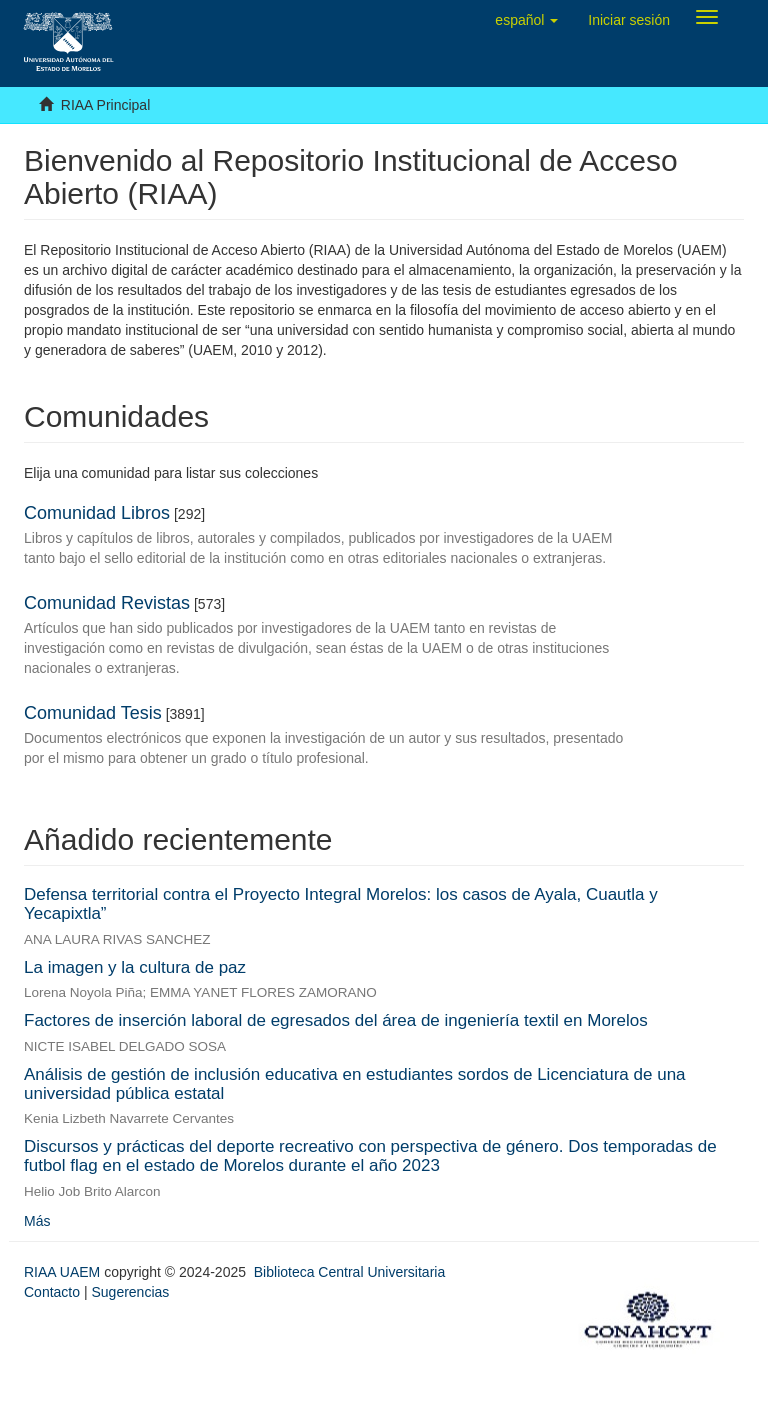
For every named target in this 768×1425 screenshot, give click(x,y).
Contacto (52, 1292)
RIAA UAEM (64, 1272)
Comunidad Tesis (93, 713)
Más (37, 1221)
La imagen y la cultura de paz (135, 967)
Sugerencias (130, 1292)
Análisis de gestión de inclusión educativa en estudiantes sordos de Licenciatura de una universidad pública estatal (355, 1084)
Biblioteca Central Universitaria (349, 1272)
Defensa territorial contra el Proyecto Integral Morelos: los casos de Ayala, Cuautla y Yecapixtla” (341, 904)
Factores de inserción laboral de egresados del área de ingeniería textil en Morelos (336, 1020)
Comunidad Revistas (107, 603)
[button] (526, 20)
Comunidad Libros (97, 513)
